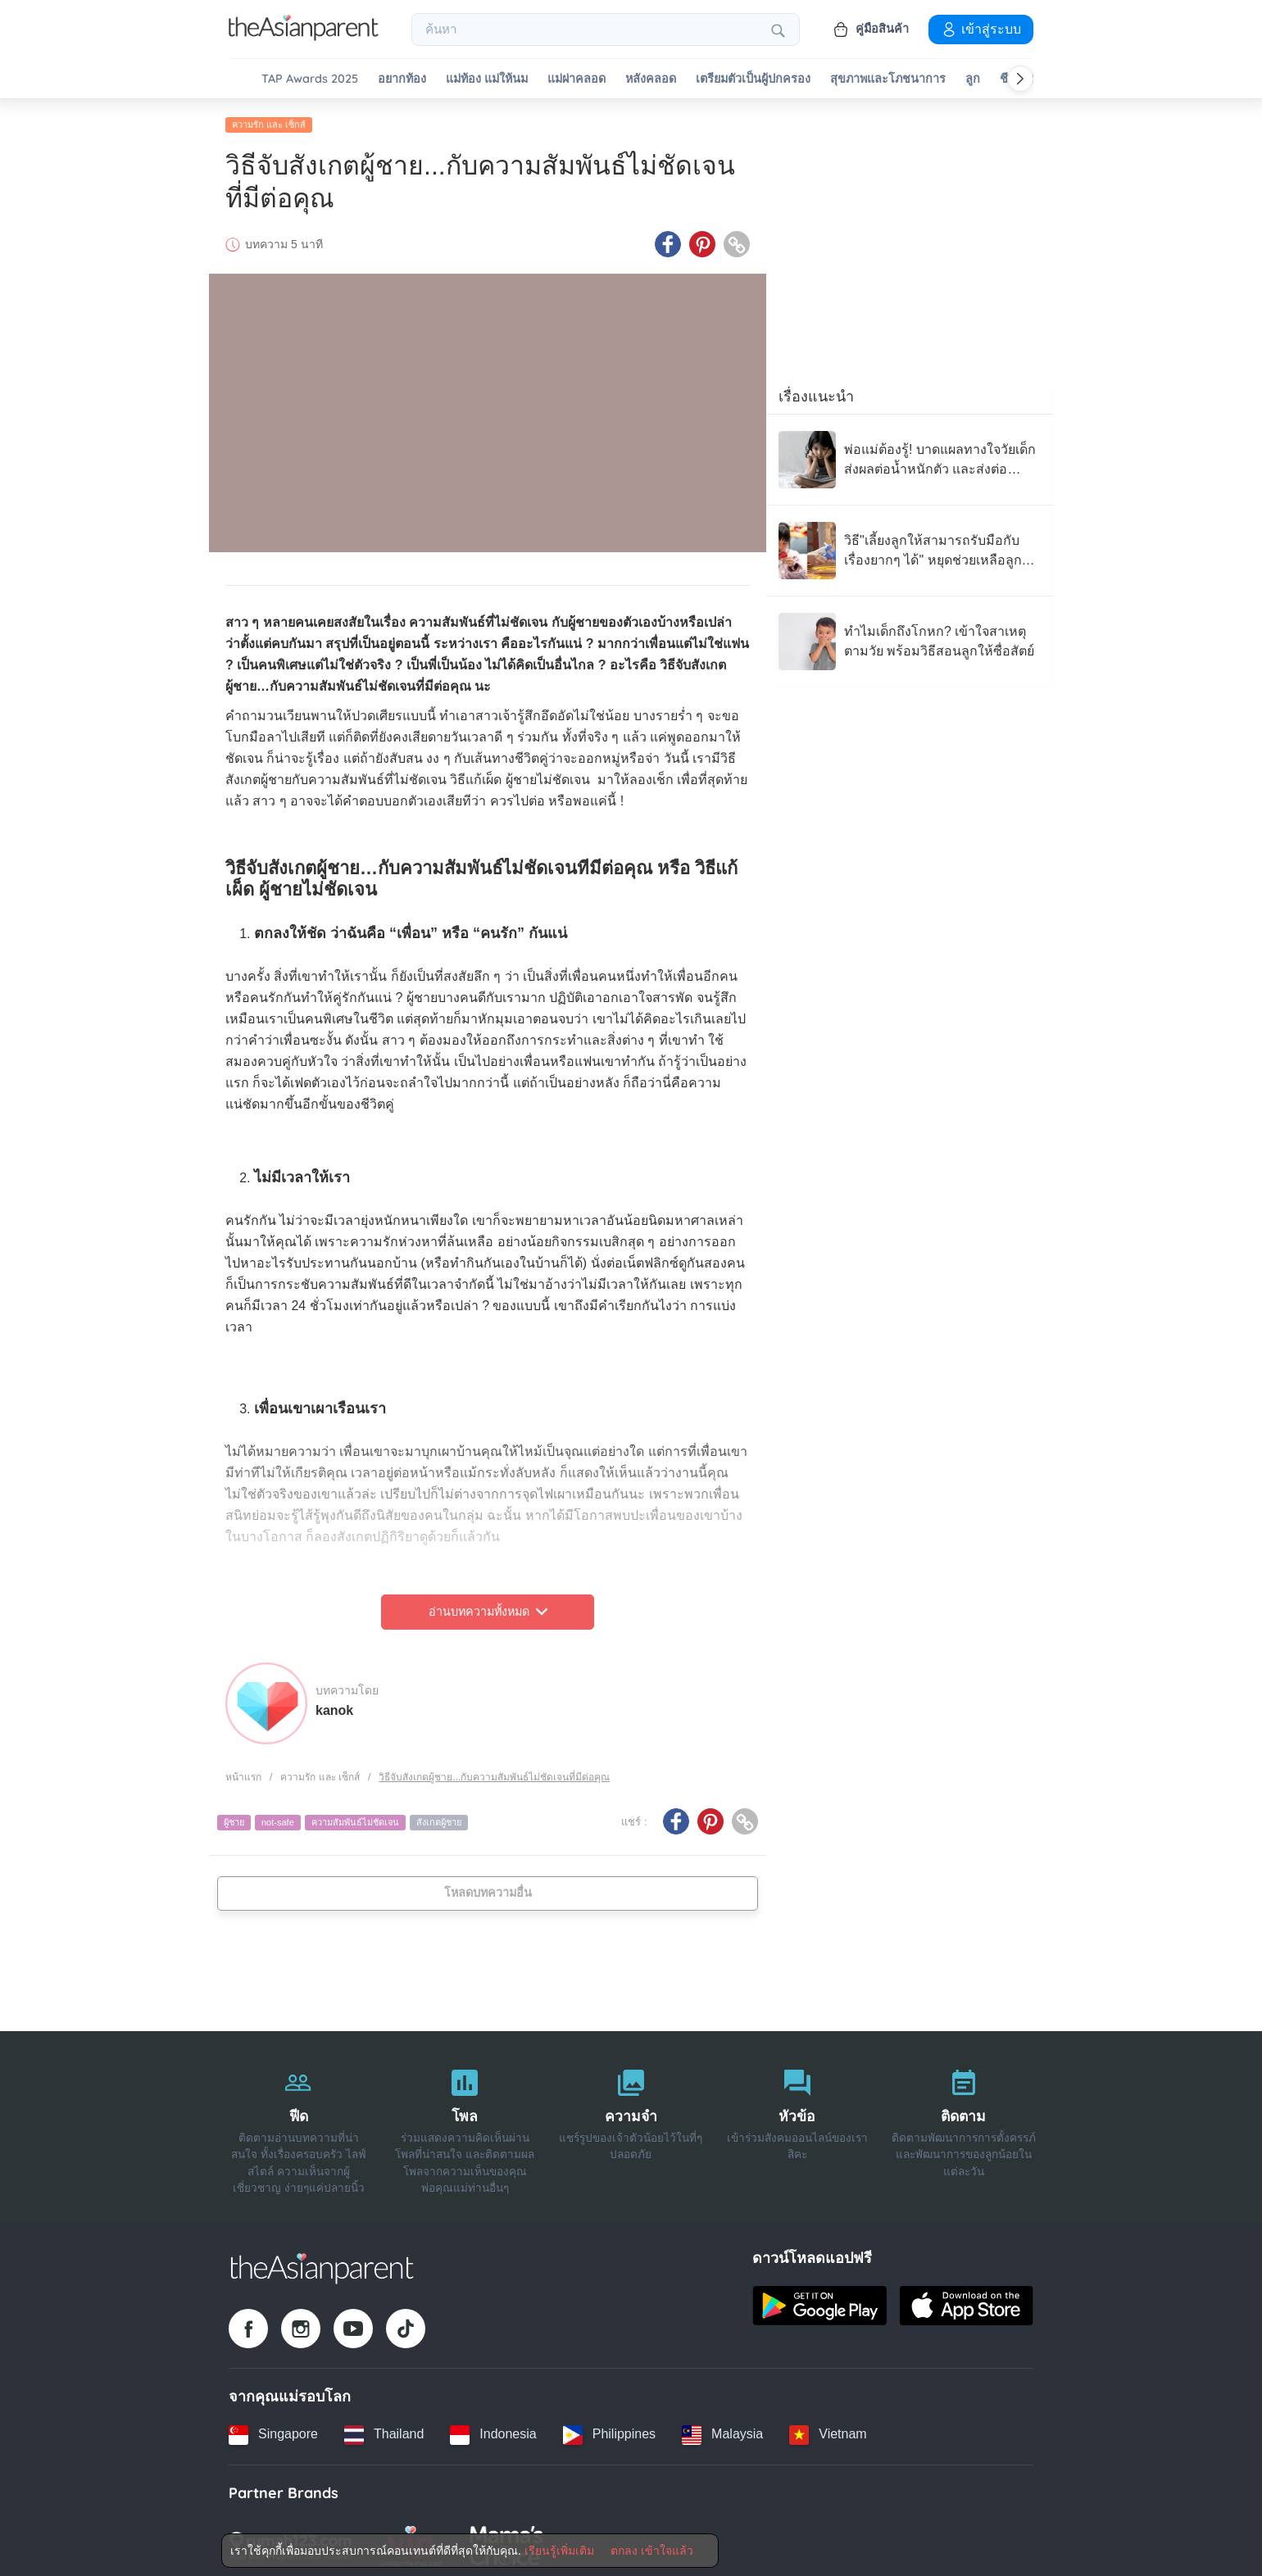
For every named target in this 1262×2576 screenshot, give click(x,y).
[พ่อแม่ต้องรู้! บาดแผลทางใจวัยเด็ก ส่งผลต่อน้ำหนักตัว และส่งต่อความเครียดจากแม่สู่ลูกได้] (910, 455)
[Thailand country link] (384, 2430)
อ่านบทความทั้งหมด (488, 1607)
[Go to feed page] (304, 36)
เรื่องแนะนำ (816, 392)
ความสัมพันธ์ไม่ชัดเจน (355, 1818)
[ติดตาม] (963, 2123)
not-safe (277, 1818)
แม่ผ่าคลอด (576, 79)
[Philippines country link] (609, 2430)
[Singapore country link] (273, 2430)
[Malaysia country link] (722, 2430)
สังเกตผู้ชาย (438, 1818)
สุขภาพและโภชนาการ (888, 79)
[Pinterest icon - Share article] (702, 240)
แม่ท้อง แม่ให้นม (487, 79)
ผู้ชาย (234, 1818)
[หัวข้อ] (797, 2123)
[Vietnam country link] (827, 2430)
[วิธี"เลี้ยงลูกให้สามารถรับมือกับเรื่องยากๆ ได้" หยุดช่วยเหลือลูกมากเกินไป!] (910, 546)
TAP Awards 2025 (309, 79)
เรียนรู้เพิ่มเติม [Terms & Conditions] (559, 2550)
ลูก (972, 79)
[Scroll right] (1020, 79)
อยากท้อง (402, 79)
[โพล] (465, 2123)
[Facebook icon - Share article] (668, 240)
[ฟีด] (298, 2123)
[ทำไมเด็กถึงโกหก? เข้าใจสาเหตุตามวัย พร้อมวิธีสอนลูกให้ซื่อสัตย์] (910, 637)
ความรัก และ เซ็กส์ (269, 120)
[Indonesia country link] (493, 2430)
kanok (334, 1705)
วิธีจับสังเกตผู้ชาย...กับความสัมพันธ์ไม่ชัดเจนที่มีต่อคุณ (494, 1772)
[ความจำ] (631, 2123)
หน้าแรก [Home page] (243, 1772)
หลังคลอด (650, 79)
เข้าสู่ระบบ (981, 28)
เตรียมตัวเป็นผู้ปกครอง (753, 79)
